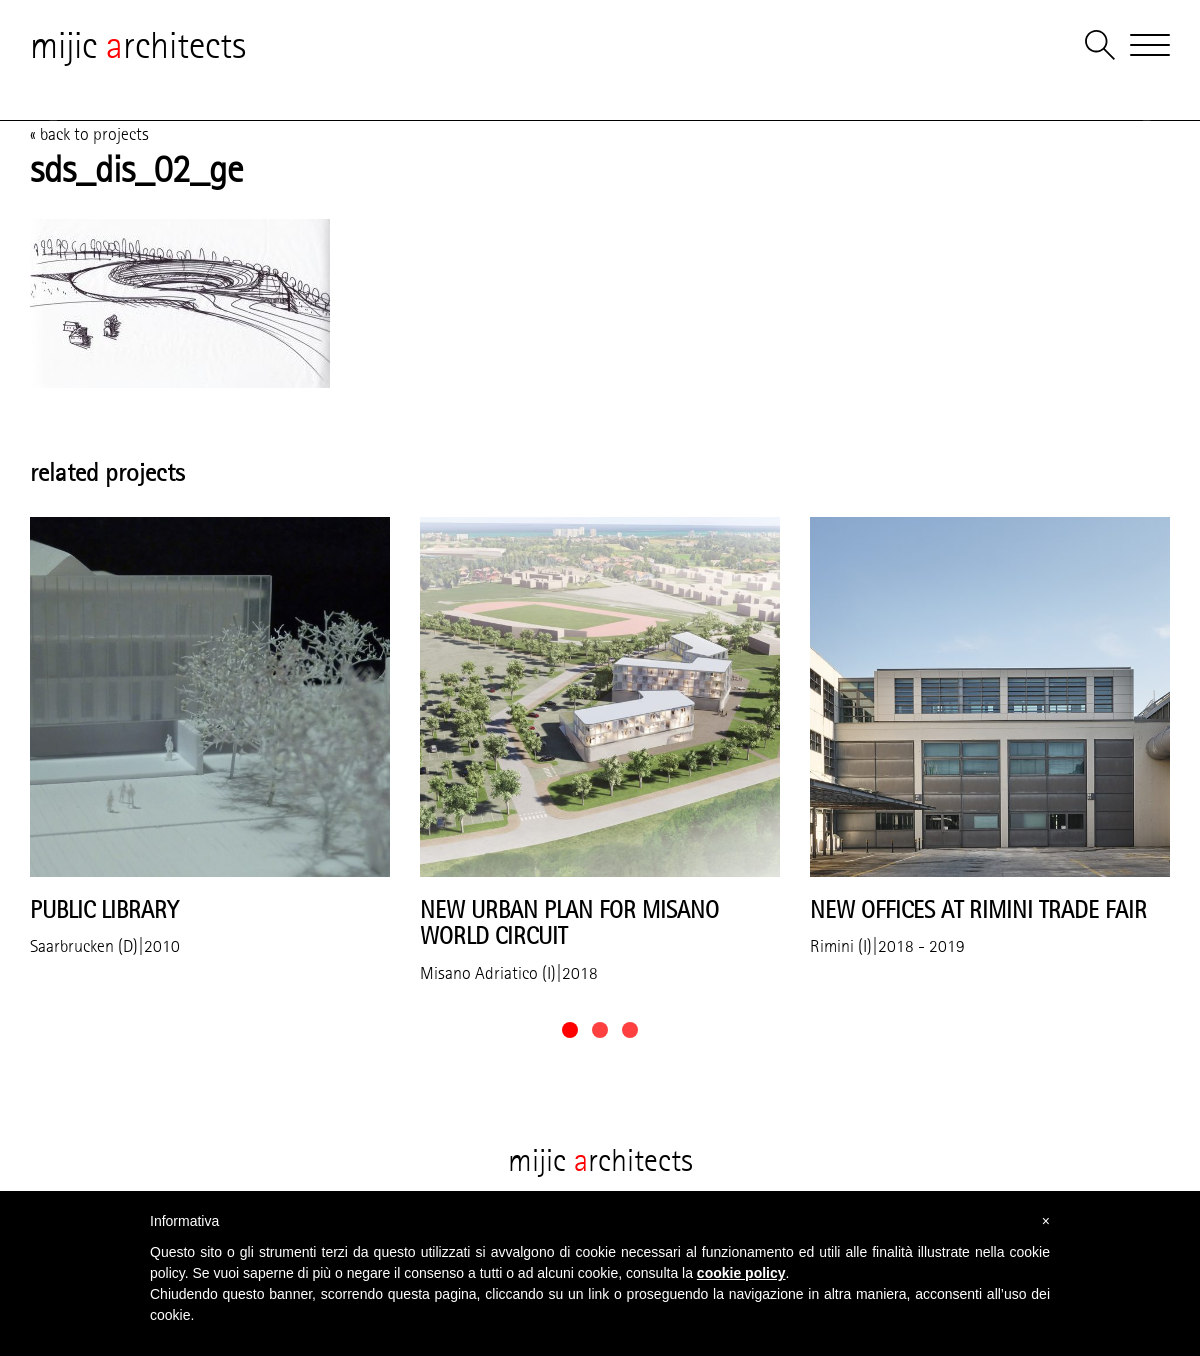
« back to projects (89, 134)
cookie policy (741, 1273)
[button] (570, 1030)
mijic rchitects (138, 45)
